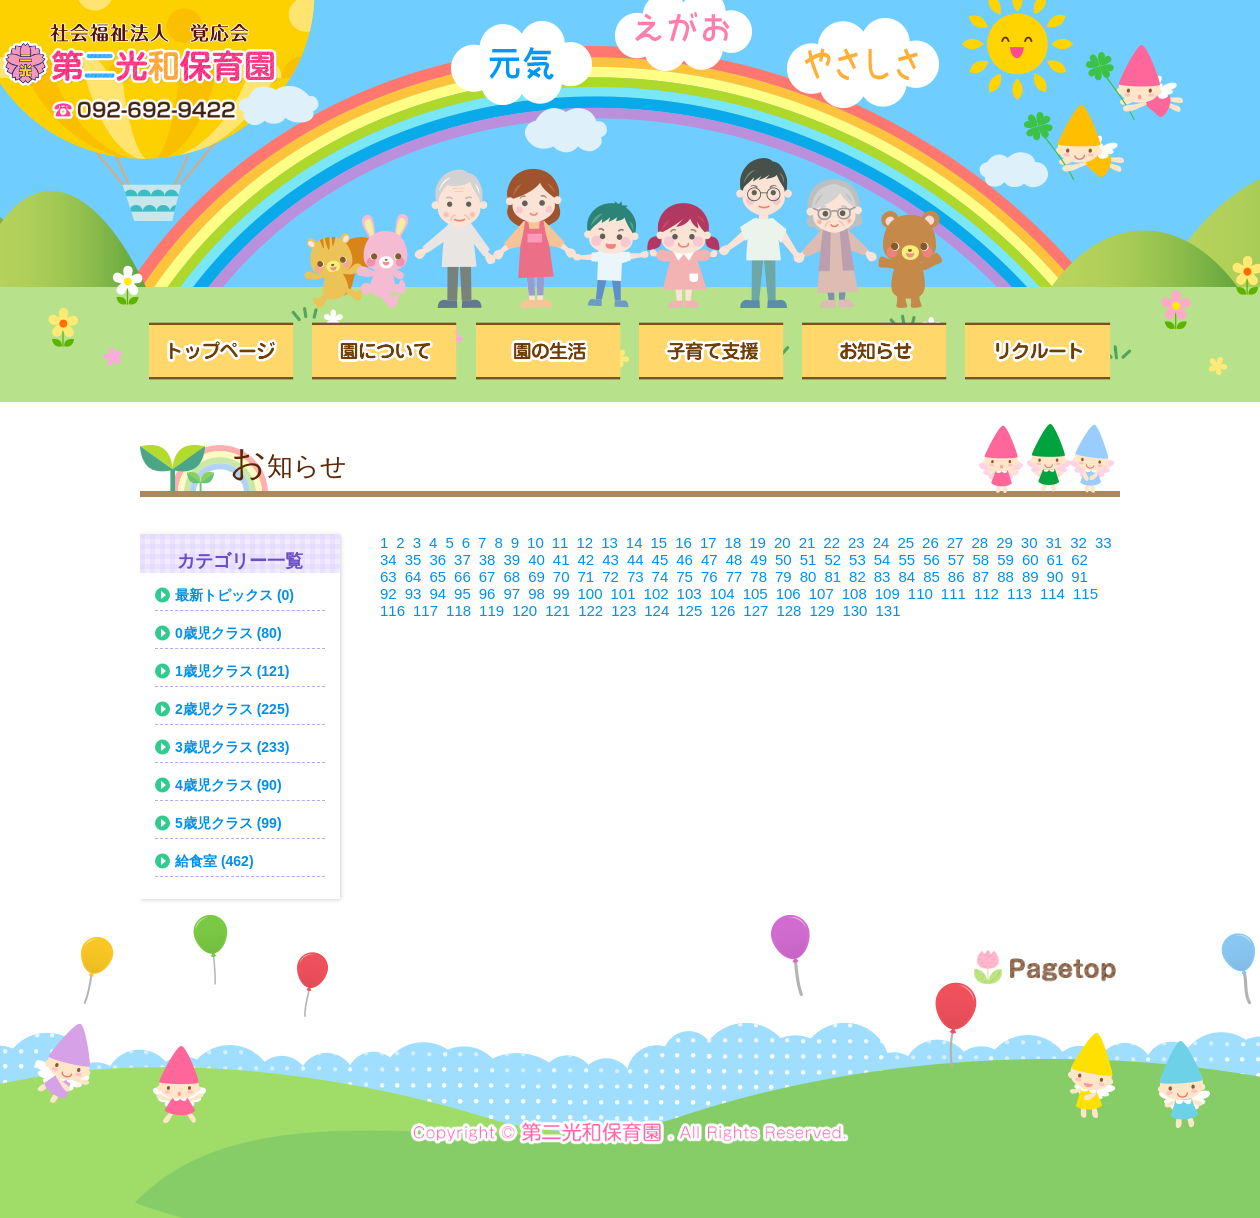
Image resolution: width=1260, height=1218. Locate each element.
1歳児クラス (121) (232, 671)
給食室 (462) (214, 861)
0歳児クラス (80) (228, 633)
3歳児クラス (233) (232, 747)
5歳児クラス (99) (228, 823)
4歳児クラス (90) (228, 785)
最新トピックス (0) (234, 595)
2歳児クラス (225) (232, 709)
